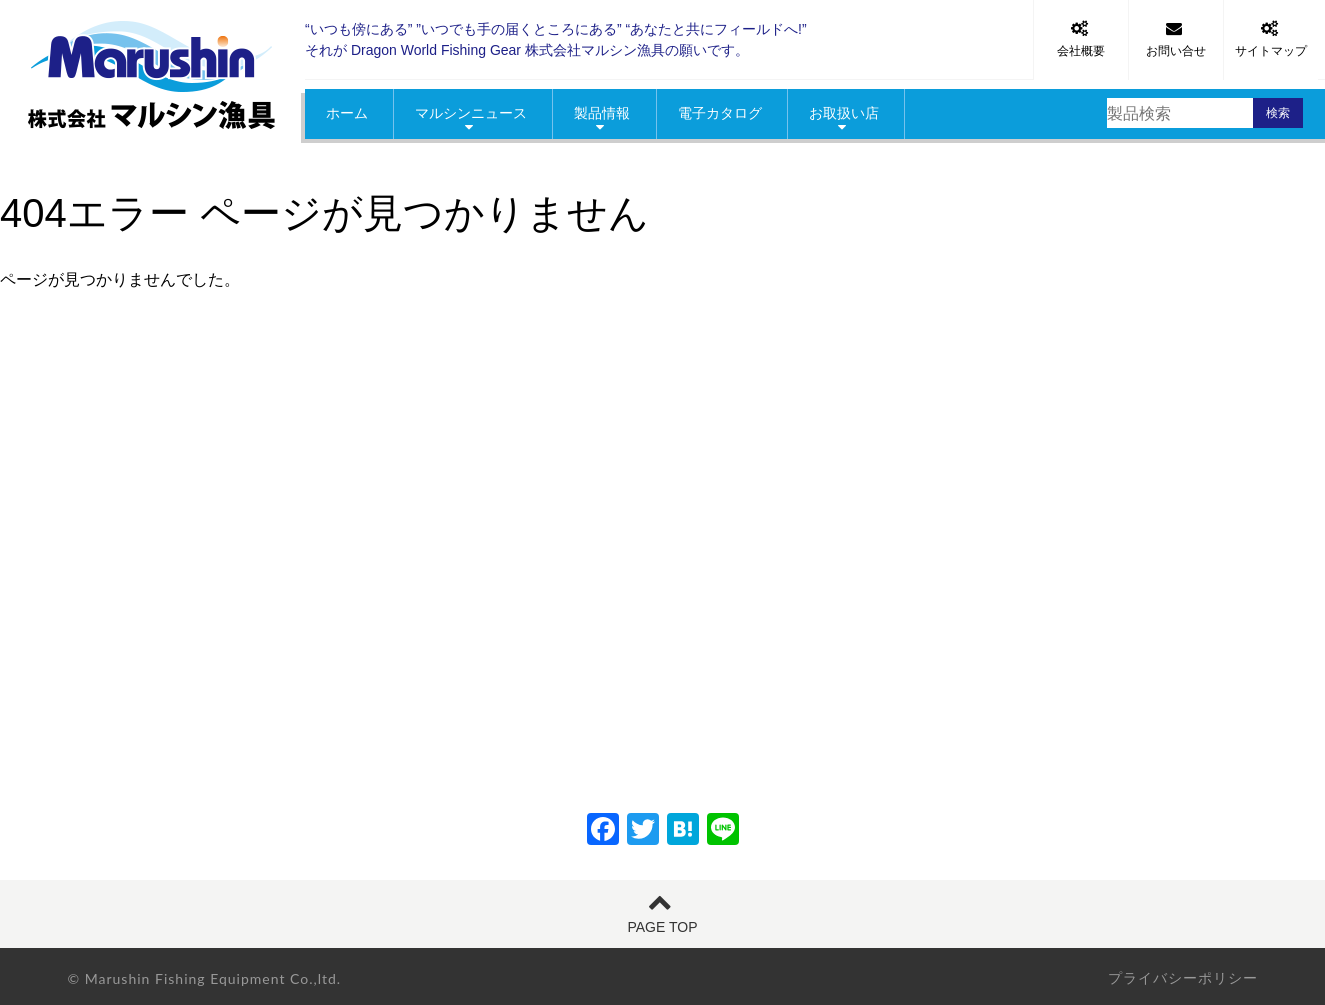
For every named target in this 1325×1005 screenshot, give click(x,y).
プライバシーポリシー (1183, 978)
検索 (1278, 113)
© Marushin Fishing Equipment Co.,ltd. (205, 978)
